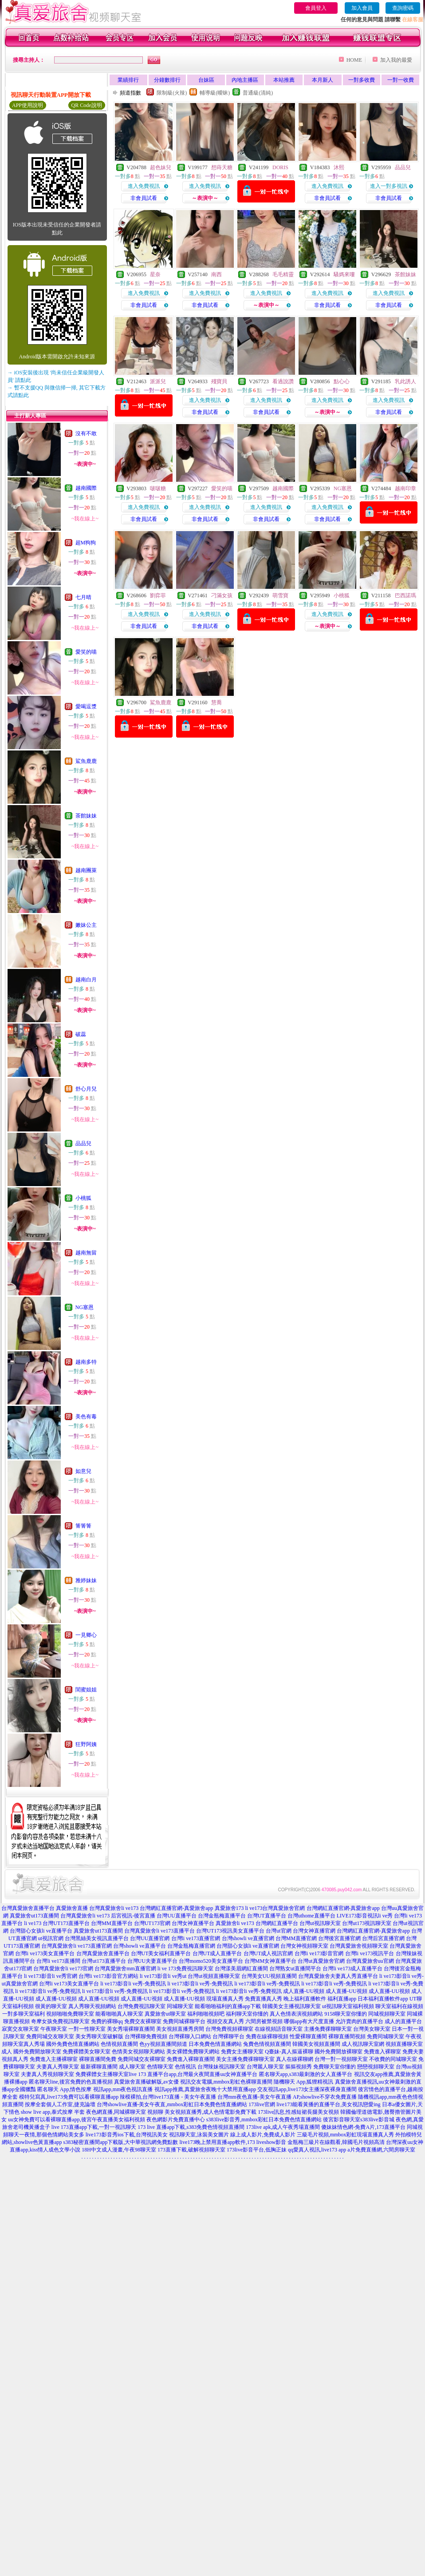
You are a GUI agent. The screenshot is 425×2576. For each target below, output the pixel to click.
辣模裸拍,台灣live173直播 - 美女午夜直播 (168, 2097)
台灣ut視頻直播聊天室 (214, 1976)
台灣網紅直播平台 (277, 1923)
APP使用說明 (27, 105)
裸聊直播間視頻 (347, 2036)
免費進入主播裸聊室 (54, 2059)
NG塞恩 (84, 1307)
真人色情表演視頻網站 (296, 2014)
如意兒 (83, 1471)
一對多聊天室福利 (23, 2014)
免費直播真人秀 (263, 1999)
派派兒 (158, 381)
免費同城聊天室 (385, 2036)
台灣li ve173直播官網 (195, 1938)
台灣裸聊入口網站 (190, 2036)
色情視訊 (185, 2067)
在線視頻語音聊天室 (279, 2029)
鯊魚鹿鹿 (86, 761)
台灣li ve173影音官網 (319, 1953)
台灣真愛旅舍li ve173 (113, 1908)
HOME (354, 60)
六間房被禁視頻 (264, 2021)
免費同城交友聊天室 (50, 2036)
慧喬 (216, 702)
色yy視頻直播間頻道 (163, 2044)
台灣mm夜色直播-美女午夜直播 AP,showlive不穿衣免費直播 (287, 2097)
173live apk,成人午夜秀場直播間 (283, 2127)
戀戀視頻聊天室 (375, 2067)
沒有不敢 (86, 433)
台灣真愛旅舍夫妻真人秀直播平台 (338, 1976)
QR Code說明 (86, 105)
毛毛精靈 (283, 274)
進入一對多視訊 (388, 186)
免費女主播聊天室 (242, 2051)
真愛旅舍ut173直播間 (34, 1916)
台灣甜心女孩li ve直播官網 (247, 1946)
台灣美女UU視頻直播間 (269, 1976)
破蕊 (80, 1034)
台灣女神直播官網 (314, 1931)
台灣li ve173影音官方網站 (108, 1976)
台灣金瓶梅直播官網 (191, 1946)
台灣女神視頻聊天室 (304, 1946)
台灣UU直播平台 (176, 1916)
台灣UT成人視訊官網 (268, 1953)
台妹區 (206, 80)
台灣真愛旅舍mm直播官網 (125, 1968)
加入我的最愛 (396, 60)
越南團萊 (86, 870)
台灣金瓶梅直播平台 (222, 1916)
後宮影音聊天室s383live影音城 (358, 2119)
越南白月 (86, 979)
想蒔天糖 (221, 167)
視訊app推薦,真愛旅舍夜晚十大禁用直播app (205, 2089)
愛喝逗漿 (86, 706)
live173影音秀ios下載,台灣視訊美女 (127, 2134)
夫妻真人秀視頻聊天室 (47, 2074)
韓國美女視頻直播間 (316, 2044)
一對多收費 (361, 80)
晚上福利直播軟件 (304, 1999)
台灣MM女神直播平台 (270, 1961)
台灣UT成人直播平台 (217, 1953)
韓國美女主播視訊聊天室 (291, 2006)
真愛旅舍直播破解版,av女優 (146, 2082)
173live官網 (261, 2104)
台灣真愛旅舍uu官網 (370, 1961)
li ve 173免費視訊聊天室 (185, 1968)
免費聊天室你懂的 (334, 2067)
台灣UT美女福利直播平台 (161, 1953)
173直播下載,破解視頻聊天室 (191, 2150)
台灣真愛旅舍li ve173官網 (63, 1968)
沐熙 (339, 167)
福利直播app (341, 1999)
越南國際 (86, 488)
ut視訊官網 (50, 1938)
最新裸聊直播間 (99, 2067)
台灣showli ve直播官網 (248, 1938)
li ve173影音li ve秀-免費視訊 (133, 1984)
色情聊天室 (160, 2067)
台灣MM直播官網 (296, 1938)
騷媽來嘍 (344, 274)
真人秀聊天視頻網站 (92, 2006)
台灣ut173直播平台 (104, 1961)
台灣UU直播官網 (149, 1938)
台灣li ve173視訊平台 (369, 1953)
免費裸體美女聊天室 (86, 2051)
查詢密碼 (402, 8)
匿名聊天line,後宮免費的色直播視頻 (71, 2082)
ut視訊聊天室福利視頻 (348, 2006)
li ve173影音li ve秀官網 (50, 1976)
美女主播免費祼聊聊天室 (245, 2059)
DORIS (280, 167)
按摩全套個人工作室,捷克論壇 (60, 2104)
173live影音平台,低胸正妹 (257, 2150)
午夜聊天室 (53, 2029)
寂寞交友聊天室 (20, 2029)
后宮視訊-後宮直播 (133, 1916)
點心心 (342, 381)
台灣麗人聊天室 (265, 2067)
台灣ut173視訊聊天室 (366, 1923)
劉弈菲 (158, 595)
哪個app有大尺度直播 (309, 2021)
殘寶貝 (219, 381)
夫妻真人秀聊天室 (57, 2067)
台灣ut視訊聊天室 (320, 1923)
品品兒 (83, 1143)
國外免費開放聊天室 (37, 2051)
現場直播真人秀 (225, 1999)
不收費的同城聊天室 (393, 2059)
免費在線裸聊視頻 (267, 2036)
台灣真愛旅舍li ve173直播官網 (76, 1946)
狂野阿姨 (86, 1744)
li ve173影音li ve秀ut (163, 1976)
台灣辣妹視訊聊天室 (221, 2067)
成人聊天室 (132, 2067)
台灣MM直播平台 (111, 1923)
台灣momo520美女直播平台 (211, 1961)
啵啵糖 (158, 488)
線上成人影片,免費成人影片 (262, 2134)
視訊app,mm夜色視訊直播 (123, 2089)
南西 (216, 274)
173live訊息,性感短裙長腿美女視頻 (298, 2112)
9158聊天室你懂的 (345, 2014)
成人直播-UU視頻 (303, 1991)
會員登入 (316, 8)
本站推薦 (284, 80)
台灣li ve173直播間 (58, 1961)
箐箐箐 (83, 1526)
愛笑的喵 (86, 652)
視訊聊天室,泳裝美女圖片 (199, 2134)
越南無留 (86, 1253)
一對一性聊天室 (87, 2029)
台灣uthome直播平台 (311, 1916)
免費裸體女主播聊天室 (102, 2074)
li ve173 (32, 1923)
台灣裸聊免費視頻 (146, 2036)
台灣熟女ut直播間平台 (295, 1968)
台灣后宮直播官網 (383, 1938)
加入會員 (362, 8)
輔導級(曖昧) (215, 93)
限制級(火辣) (172, 93)
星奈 (155, 274)
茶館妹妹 (86, 816)
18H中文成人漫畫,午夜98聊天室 (119, 2150)
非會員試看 (143, 198)
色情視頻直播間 (119, 2044)
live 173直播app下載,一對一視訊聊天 (93, 2127)
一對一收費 (400, 80)
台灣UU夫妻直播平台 (152, 1961)
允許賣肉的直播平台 (359, 2021)
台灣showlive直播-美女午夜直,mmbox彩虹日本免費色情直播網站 (172, 2104)
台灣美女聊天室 (371, 2029)
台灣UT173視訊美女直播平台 (230, 1931)
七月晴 (83, 597)
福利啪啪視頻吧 (205, 2014)
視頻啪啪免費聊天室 (70, 2014)
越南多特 (86, 1362)
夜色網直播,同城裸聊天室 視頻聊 (124, 2112)
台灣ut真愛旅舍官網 (321, 1961)
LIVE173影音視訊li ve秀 (365, 1916)
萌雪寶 (280, 595)
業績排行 (128, 80)
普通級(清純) (258, 93)
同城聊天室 (180, 2006)
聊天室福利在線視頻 (399, 2006)
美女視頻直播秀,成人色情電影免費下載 (210, 2112)
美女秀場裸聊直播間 (131, 2029)
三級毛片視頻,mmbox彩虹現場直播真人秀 (345, 2134)
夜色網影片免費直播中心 (175, 2119)
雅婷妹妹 (86, 1580)
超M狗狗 (85, 543)
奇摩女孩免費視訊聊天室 (60, 2021)
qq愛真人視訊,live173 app (317, 2150)
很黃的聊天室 (51, 2006)
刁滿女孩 (221, 595)
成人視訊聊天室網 (363, 2044)
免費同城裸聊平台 (184, 2021)
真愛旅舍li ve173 (235, 1923)
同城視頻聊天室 (386, 2014)
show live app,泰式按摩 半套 (53, 2112)
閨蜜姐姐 (86, 1690)
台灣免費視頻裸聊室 (229, 2029)
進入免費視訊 (144, 186)
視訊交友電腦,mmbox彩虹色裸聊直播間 (226, 2082)
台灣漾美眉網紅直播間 (241, 1968)
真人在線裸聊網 (294, 2059)
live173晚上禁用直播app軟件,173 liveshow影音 (233, 2142)
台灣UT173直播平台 (66, 1923)
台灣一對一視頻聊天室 (341, 2059)
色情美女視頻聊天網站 (138, 2051)
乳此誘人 (405, 381)
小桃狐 (83, 1198)
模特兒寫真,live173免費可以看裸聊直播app (68, 2097)
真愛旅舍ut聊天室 (165, 2014)
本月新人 (322, 80)
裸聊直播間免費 (97, 2059)
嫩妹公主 (86, 925)
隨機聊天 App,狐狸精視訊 (304, 2082)
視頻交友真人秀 (225, 2021)
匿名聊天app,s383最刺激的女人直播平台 (306, 2074)
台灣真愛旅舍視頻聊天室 (359, 1946)
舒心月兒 (86, 1089)
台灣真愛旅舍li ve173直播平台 (159, 1931)
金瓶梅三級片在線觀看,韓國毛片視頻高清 (336, 2142)
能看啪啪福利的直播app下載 (228, 2006)
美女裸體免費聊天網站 (193, 2051)
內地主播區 (245, 80)
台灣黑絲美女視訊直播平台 (97, 1938)
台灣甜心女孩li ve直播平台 (41, 1931)
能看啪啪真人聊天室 (119, 2014)
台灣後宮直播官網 (339, 1938)
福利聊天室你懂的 (247, 2014)
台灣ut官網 (278, 1931)
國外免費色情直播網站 (72, 2044)
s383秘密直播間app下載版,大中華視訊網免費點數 (120, 2142)
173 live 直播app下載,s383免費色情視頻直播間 (192, 2127)
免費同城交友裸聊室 (141, 2059)
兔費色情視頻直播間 (267, 2044)
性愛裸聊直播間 (308, 2036)
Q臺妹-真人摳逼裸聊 (289, 2051)
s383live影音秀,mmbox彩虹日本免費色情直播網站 (264, 2119)
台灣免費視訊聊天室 (141, 2006)
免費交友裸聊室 (142, 2021)
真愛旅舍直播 (72, 1908)
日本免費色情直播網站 (215, 2044)
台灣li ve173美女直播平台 (45, 1953)
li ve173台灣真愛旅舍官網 (275, 1908)
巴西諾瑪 (405, 595)
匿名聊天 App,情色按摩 (64, 2089)
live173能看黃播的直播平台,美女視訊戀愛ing (328, 2104)
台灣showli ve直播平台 (139, 1946)
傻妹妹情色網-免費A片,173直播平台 (363, 2127)
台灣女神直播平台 (193, 1923)
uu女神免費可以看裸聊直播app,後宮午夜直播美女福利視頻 (76, 2119)
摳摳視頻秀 (298, 2067)
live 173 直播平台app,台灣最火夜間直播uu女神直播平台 (193, 2074)
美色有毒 (86, 1416)
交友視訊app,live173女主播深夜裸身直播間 (307, 2089)
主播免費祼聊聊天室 (328, 2029)
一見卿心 (86, 1635)
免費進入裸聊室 (382, 2051)
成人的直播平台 (403, 2021)
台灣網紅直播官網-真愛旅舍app (176, 1908)
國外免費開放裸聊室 (338, 2051)
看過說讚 (283, 381)
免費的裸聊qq (107, 2021)
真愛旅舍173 (229, 1908)
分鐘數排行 (167, 80)
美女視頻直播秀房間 (180, 2029)
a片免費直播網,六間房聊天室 (381, 2150)
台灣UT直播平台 (266, 1916)
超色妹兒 (160, 167)
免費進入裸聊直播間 (191, 2059)
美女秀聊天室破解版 (99, 2036)
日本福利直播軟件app (383, 1999)
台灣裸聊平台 (228, 2036)
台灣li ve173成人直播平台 (352, 1968)
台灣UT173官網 (152, 1923)
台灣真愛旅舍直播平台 (28, 1908)
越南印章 (405, 488)
